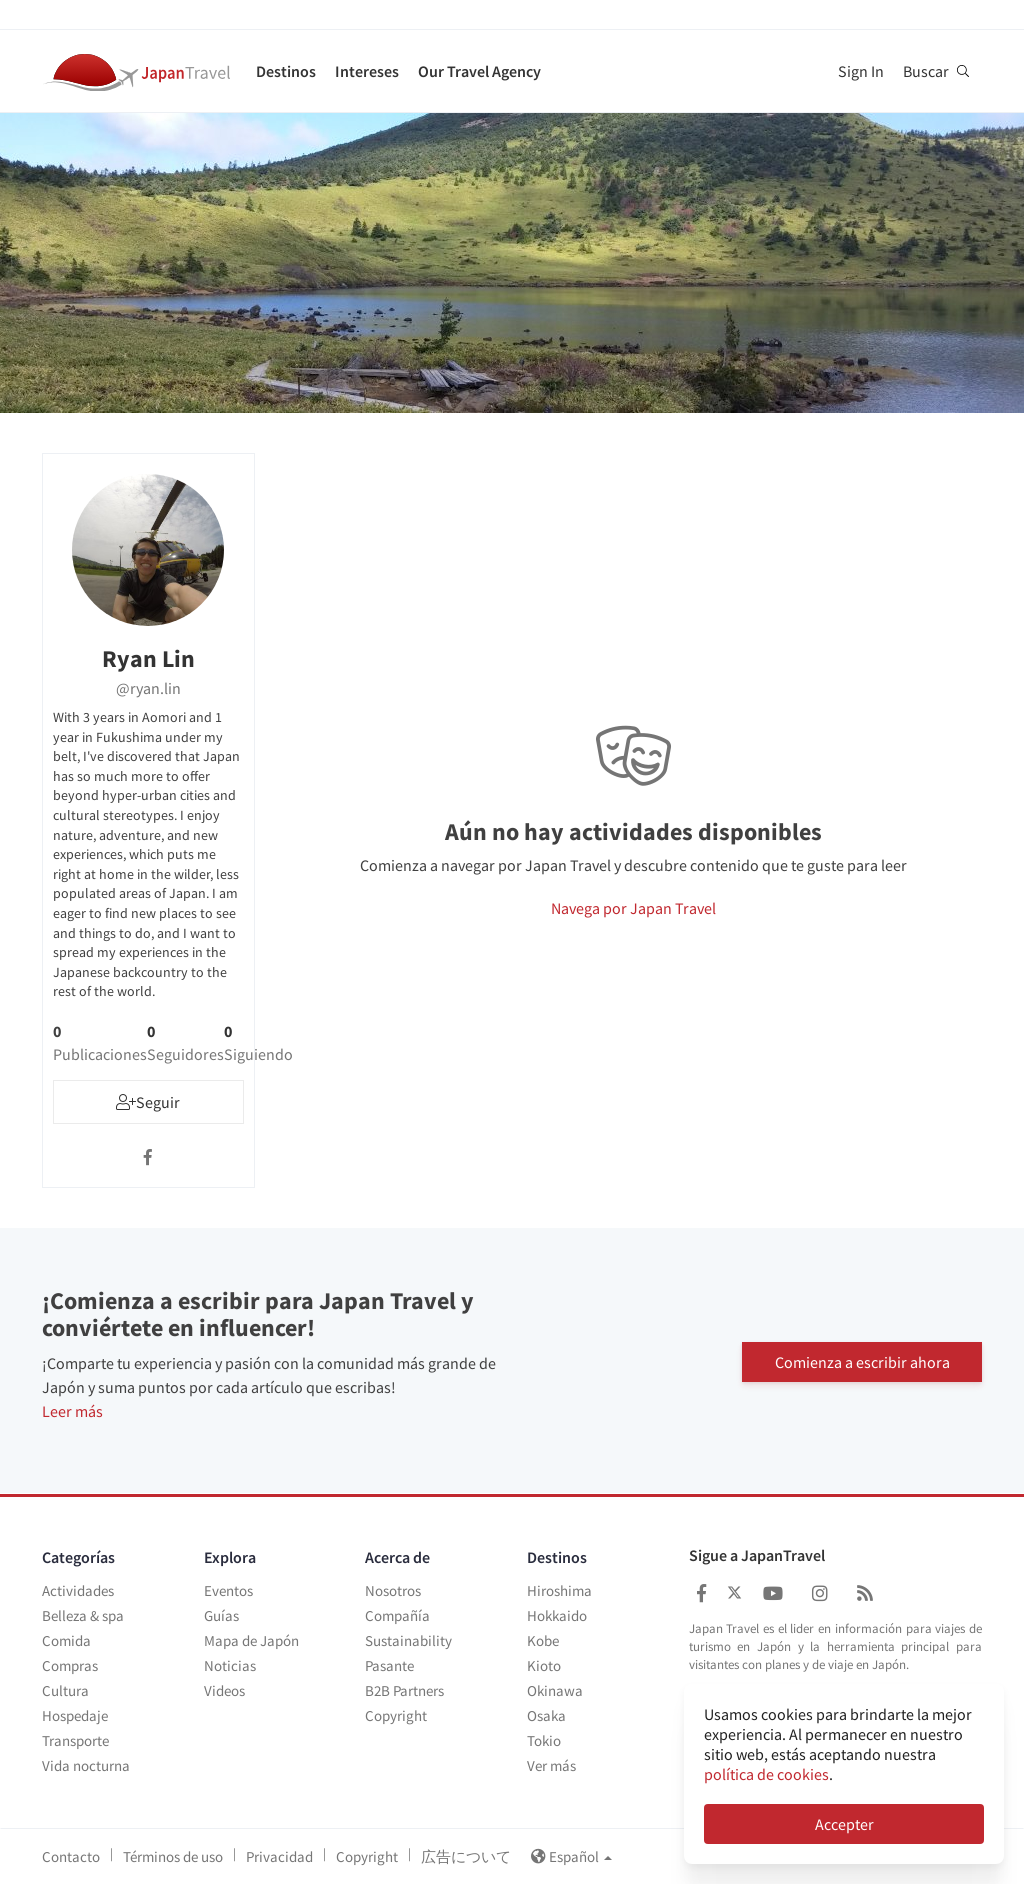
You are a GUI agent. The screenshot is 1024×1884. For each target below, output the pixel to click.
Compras (70, 1665)
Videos (224, 1690)
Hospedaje (75, 1715)
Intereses (367, 71)
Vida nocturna (86, 1765)
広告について (466, 1856)
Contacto (71, 1856)
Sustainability (408, 1640)
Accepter (844, 1824)
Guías (221, 1615)
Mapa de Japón (251, 1640)
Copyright (396, 1715)
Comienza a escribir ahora (862, 1361)
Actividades (78, 1590)
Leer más (72, 1411)
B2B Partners (404, 1690)
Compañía (397, 1615)
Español (571, 1856)
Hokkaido (557, 1615)
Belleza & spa (83, 1615)
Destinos (286, 71)
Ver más (551, 1765)
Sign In (861, 71)
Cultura (65, 1690)
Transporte (75, 1740)
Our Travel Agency (479, 71)
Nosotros (393, 1590)
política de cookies (766, 1774)
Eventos (228, 1590)
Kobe (543, 1640)
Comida (66, 1640)
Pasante (389, 1665)
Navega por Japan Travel (633, 908)
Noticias (230, 1665)
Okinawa (555, 1690)
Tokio (544, 1740)
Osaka (546, 1715)
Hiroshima (559, 1590)
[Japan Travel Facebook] (701, 1593)
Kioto (544, 1665)
